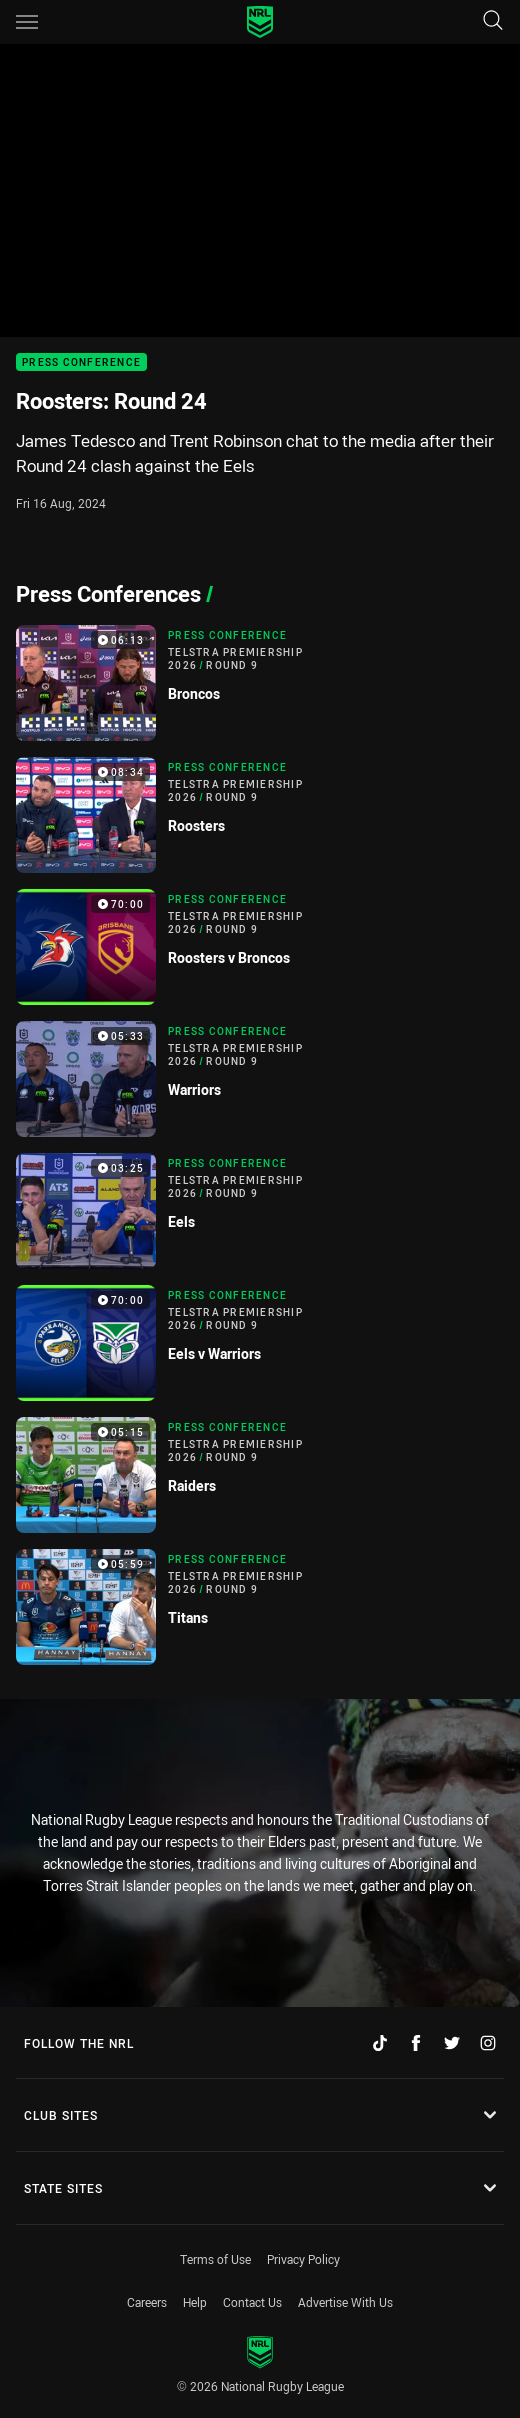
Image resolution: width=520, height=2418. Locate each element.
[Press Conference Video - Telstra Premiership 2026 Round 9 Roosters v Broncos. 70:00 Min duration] (260, 947)
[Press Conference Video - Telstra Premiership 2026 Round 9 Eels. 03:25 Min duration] (260, 1211)
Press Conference (81, 362)
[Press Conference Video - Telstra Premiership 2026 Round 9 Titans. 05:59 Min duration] (260, 1607)
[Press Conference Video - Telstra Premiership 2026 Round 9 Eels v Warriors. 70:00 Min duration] (260, 1343)
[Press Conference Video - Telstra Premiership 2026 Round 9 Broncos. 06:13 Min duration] (260, 683)
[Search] (493, 21)
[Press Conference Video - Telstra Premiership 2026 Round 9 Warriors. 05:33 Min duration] (260, 1079)
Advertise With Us (345, 2302)
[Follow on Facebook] (416, 2043)
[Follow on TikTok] (380, 2043)
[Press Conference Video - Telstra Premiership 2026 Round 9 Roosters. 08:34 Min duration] (260, 815)
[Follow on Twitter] (452, 2043)
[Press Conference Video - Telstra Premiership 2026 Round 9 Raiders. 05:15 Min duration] (260, 1475)
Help (195, 2302)
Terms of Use (215, 2259)
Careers (147, 2302)
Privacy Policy (303, 2259)
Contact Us (252, 2302)
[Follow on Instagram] (488, 2043)
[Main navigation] (27, 22)
